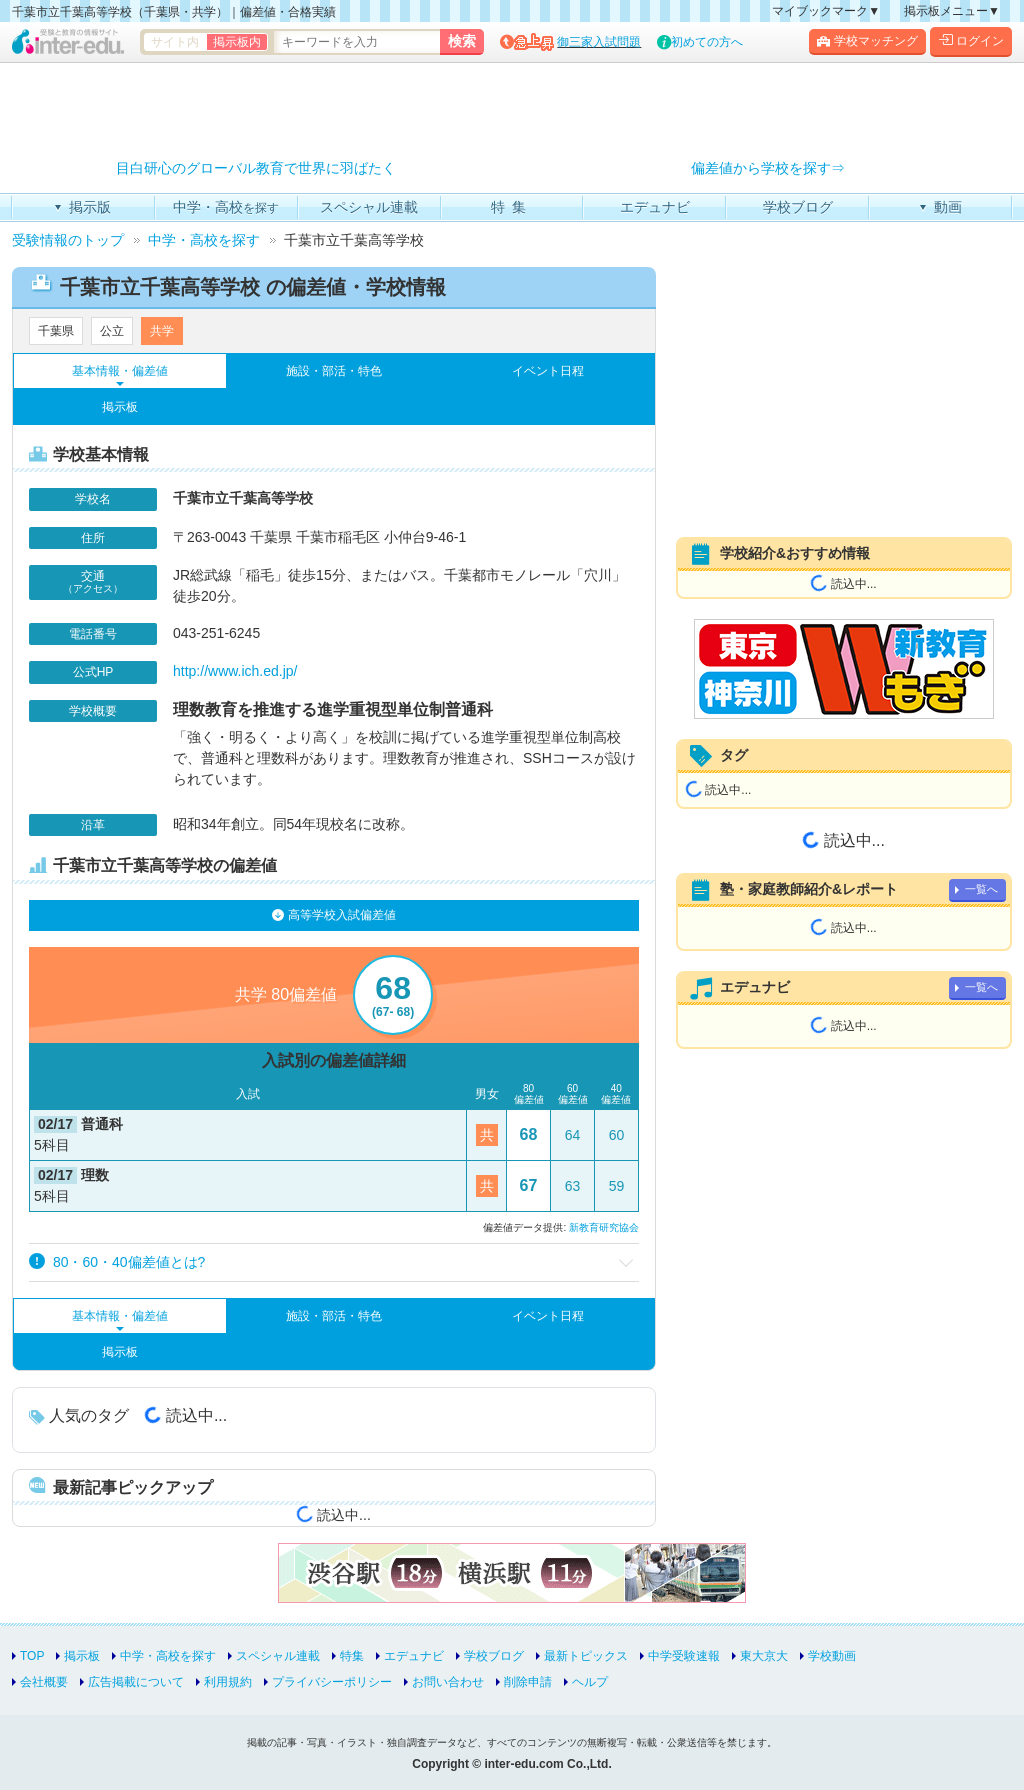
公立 (112, 331)
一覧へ (981, 889)
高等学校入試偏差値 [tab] (334, 915)
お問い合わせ (448, 1682)
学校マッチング (867, 41)
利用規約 (228, 1682)
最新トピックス (586, 1656)
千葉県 (56, 331)
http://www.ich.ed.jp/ (235, 671)
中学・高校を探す (168, 1656)
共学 (162, 331)
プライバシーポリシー (332, 1682)
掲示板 (120, 407)
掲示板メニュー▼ (952, 11)
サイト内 (175, 42)
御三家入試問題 (599, 42)
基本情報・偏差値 (120, 371)
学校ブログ (494, 1656)
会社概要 (44, 1682)
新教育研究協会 (604, 1227)
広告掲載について (136, 1682)
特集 (352, 1656)
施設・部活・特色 (334, 371)
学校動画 (832, 1656)
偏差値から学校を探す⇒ (768, 168)
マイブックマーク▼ (826, 11)
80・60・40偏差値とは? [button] (117, 1261)
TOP (32, 1656)
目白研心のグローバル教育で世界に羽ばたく (256, 168)
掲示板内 (237, 42)
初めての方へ (707, 42)
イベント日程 (548, 371)
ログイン (971, 41)
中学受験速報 (684, 1656)
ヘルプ (590, 1682)
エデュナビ (414, 1656)
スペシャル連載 (278, 1656)
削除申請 (528, 1682)
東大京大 (764, 1656)
